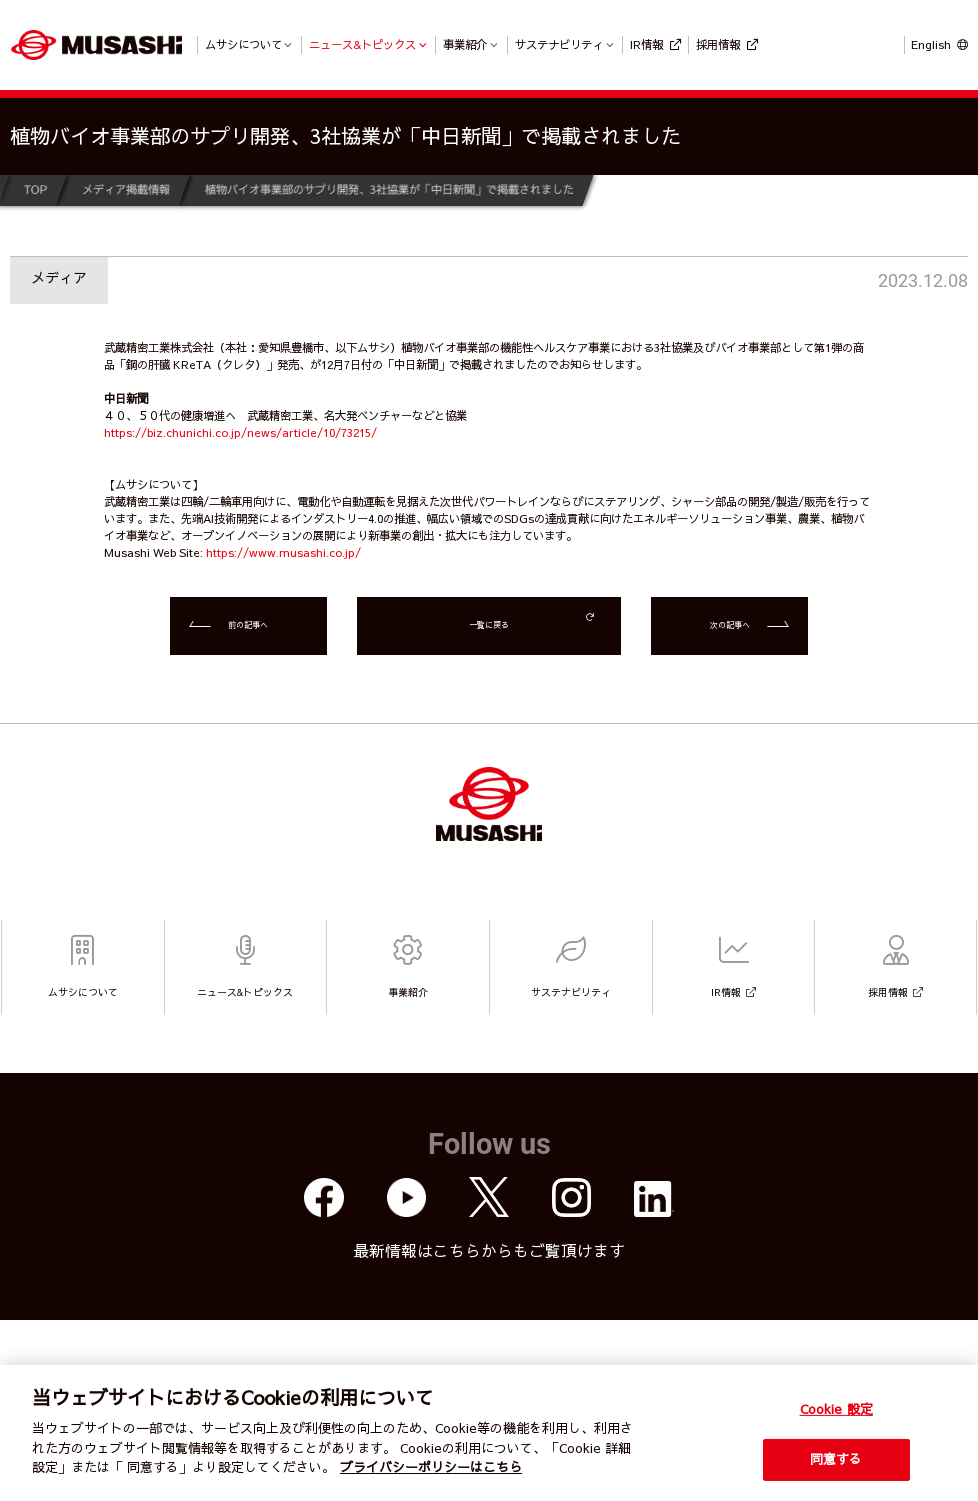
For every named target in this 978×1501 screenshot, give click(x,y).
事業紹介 (465, 44)
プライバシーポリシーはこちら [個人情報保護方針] (431, 1467)
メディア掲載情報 (125, 189)
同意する (836, 1459)
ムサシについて (243, 44)
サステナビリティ (559, 44)
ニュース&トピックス (362, 44)
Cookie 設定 (836, 1409)
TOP (34, 189)
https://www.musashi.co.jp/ (283, 552)
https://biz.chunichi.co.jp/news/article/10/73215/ (240, 432)
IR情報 (646, 44)
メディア (59, 277)
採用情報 (718, 44)
